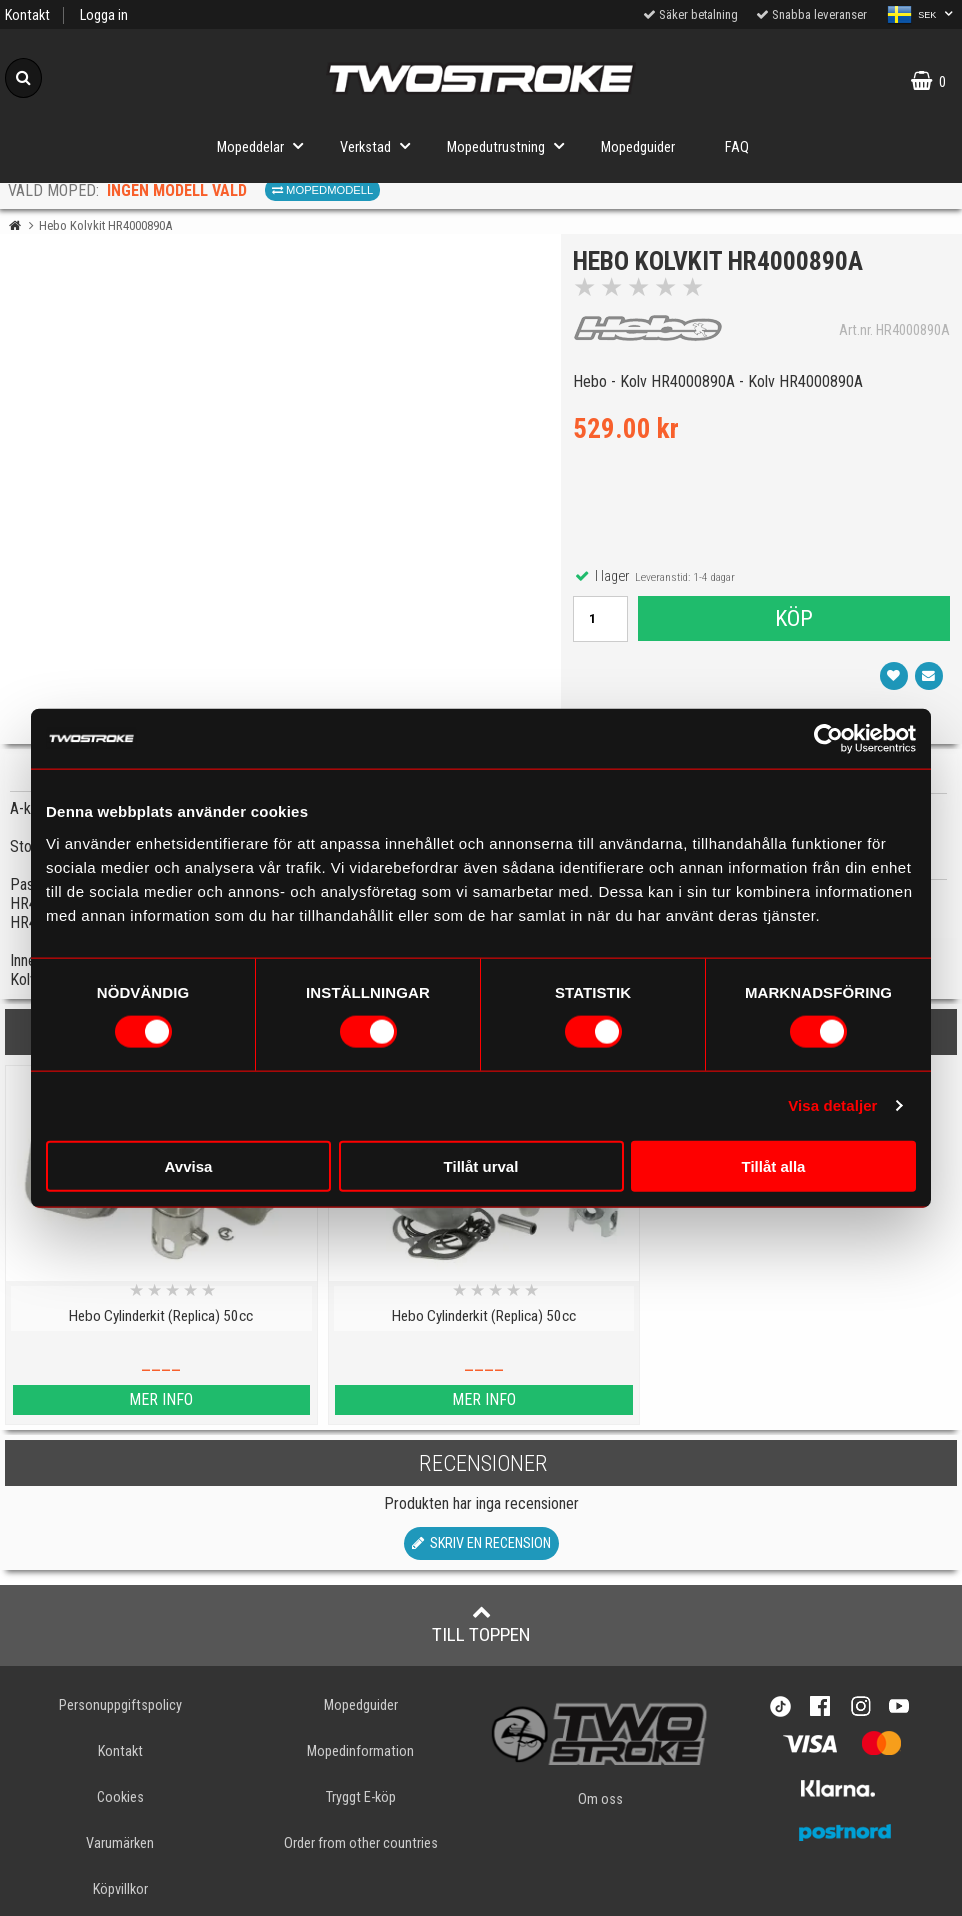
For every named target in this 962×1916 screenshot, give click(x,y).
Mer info (120, 1399)
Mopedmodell (322, 190)
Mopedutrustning (511, 145)
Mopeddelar (266, 145)
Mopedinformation (360, 1751)
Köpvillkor (120, 1889)
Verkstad (381, 145)
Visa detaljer (832, 1105)
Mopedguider (638, 147)
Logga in (104, 15)
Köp (793, 621)
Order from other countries (361, 1843)
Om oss (600, 1799)
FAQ (737, 147)
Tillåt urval (481, 1165)
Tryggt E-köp (361, 1797)
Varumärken (120, 1843)
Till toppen (481, 1624)
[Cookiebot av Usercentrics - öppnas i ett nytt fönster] (828, 739)
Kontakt (27, 15)
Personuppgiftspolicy (120, 1705)
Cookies (120, 1797)
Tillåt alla (774, 1165)
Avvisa (189, 1165)
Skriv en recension (481, 1543)
